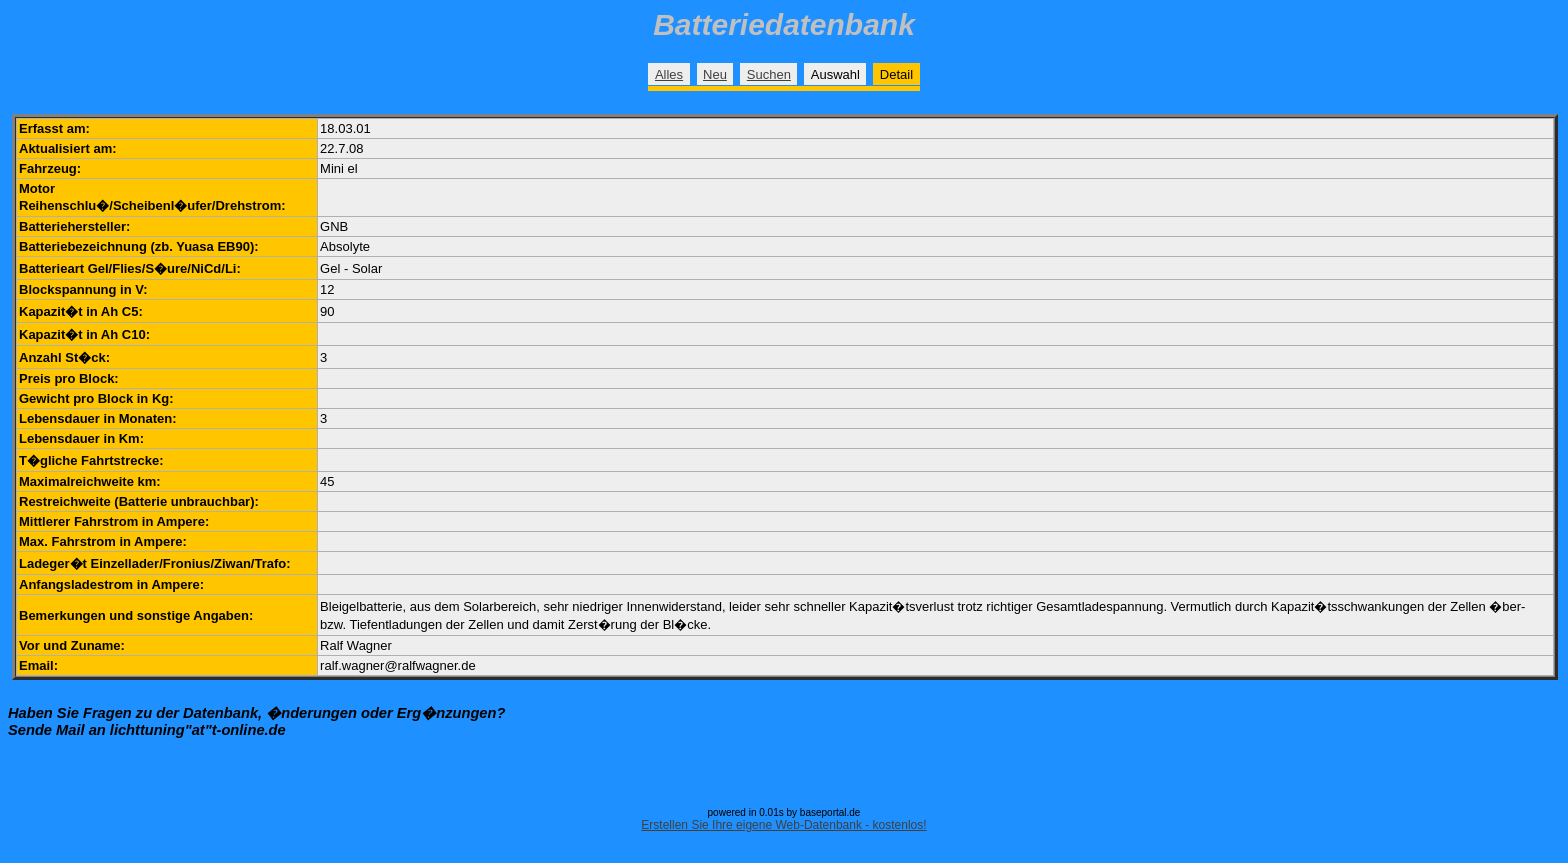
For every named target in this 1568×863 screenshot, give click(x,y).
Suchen (769, 74)
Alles (669, 74)
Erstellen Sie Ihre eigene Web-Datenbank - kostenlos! (783, 825)
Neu (715, 74)
